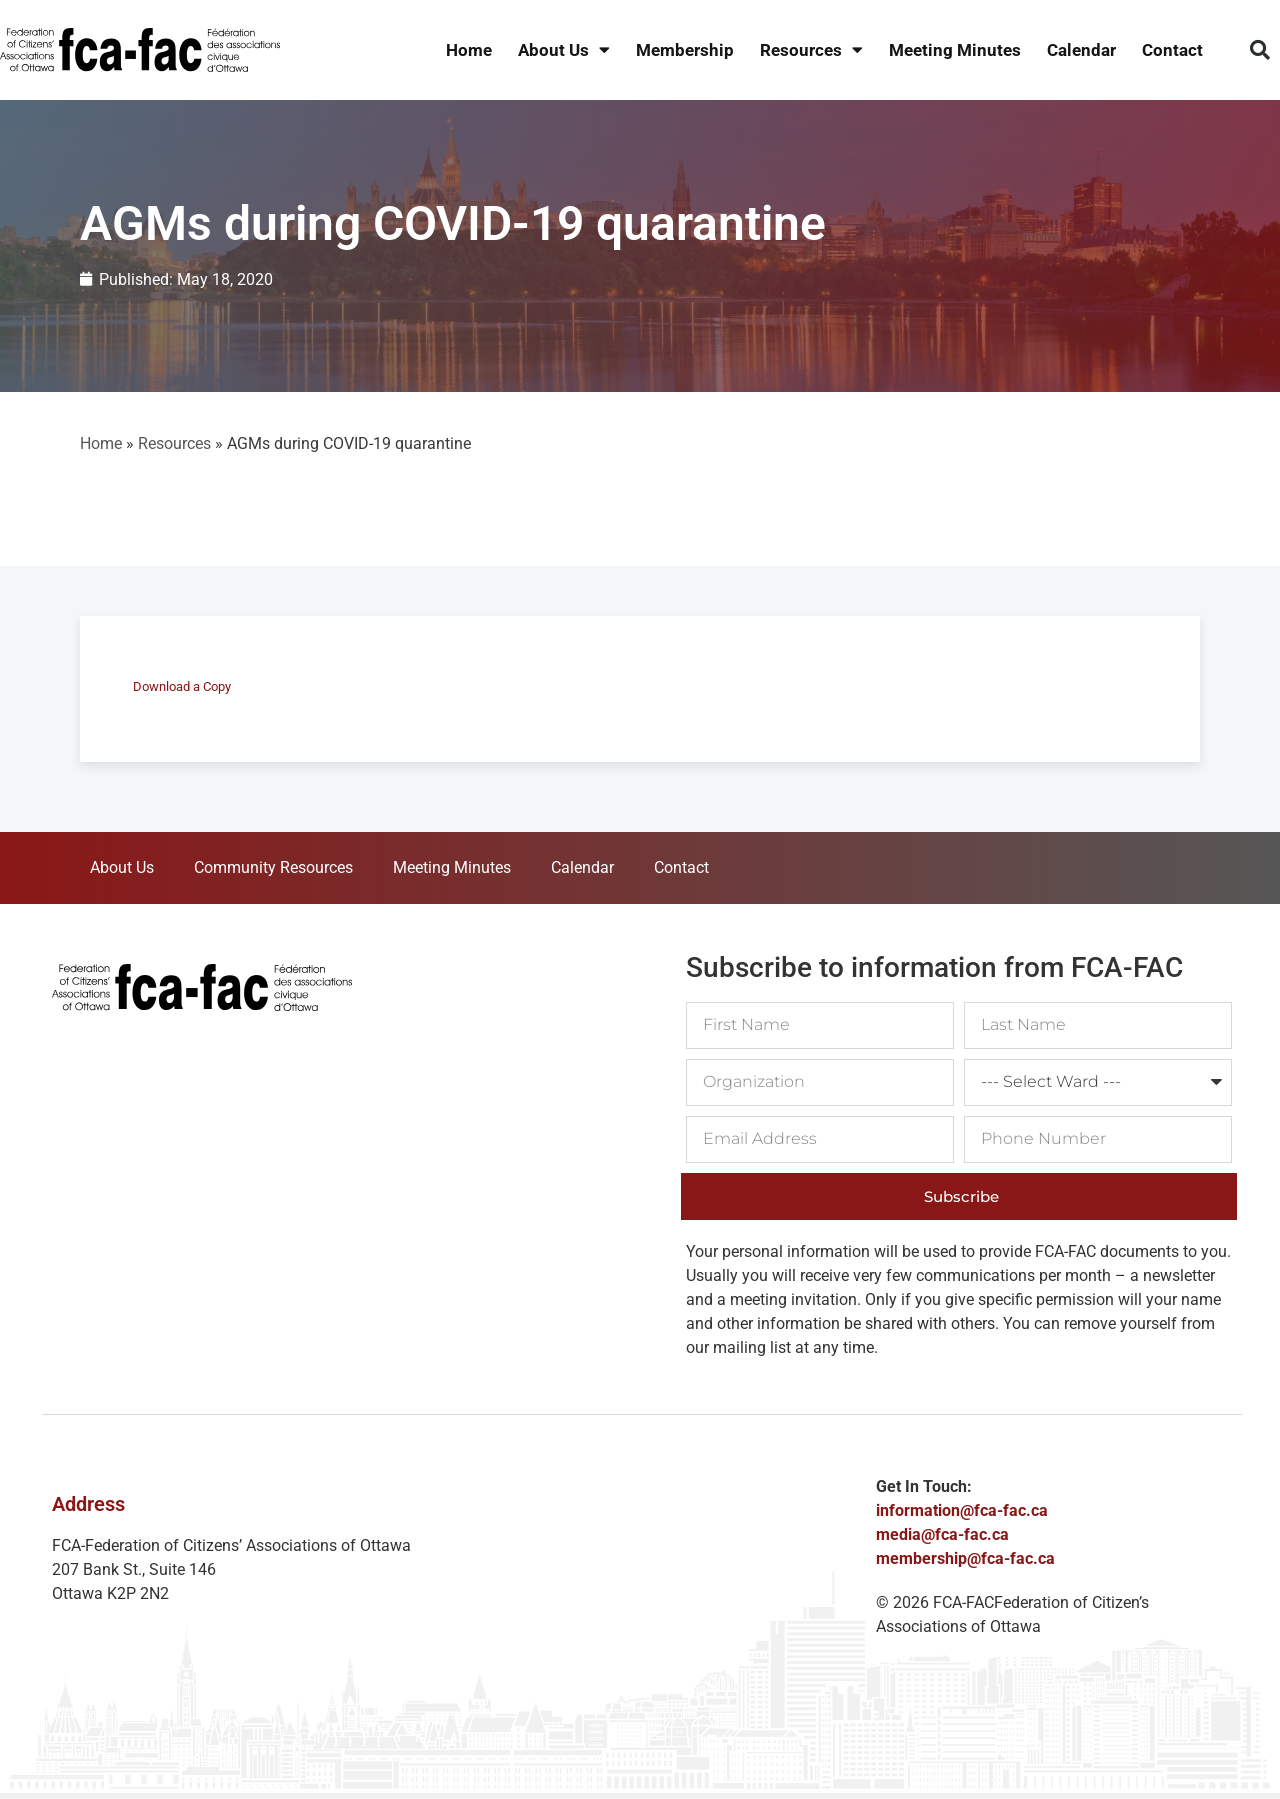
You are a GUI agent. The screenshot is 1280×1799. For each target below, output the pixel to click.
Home (469, 50)
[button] (1260, 50)
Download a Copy (182, 686)
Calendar (1081, 50)
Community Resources (273, 867)
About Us (564, 50)
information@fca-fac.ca (962, 1510)
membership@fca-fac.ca (965, 1558)
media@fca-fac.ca (942, 1534)
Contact (1172, 50)
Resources (811, 50)
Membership (685, 50)
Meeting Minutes (955, 50)
